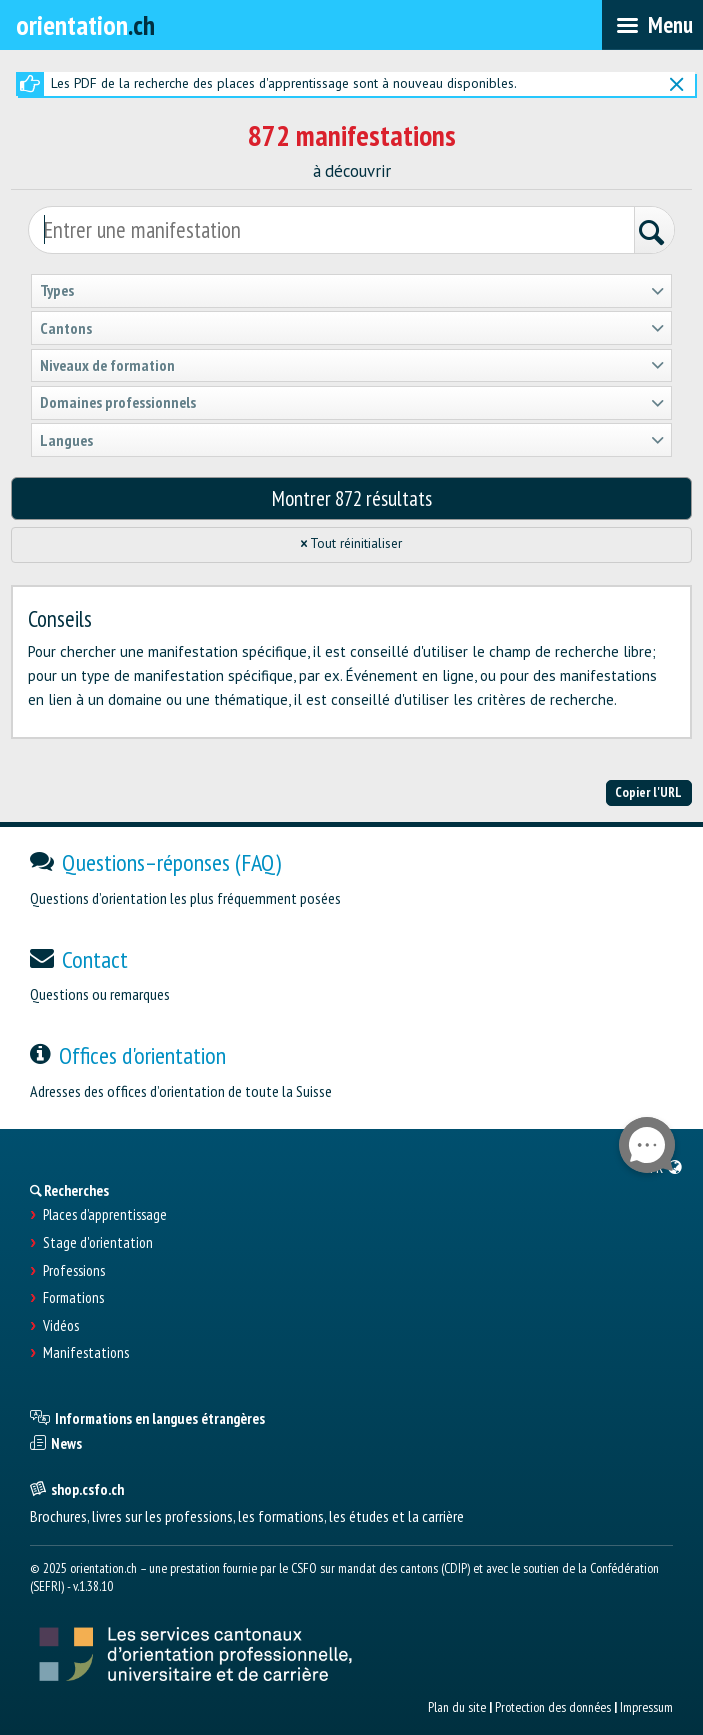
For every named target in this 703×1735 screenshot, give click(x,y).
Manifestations (86, 1353)
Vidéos (61, 1326)
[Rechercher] (654, 232)
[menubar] (652, 25)
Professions (74, 1271)
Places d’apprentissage (105, 1215)
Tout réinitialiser (352, 543)
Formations (73, 1298)
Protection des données (553, 1707)
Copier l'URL (648, 792)
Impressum (646, 1707)
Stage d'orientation (98, 1243)
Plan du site (457, 1707)
